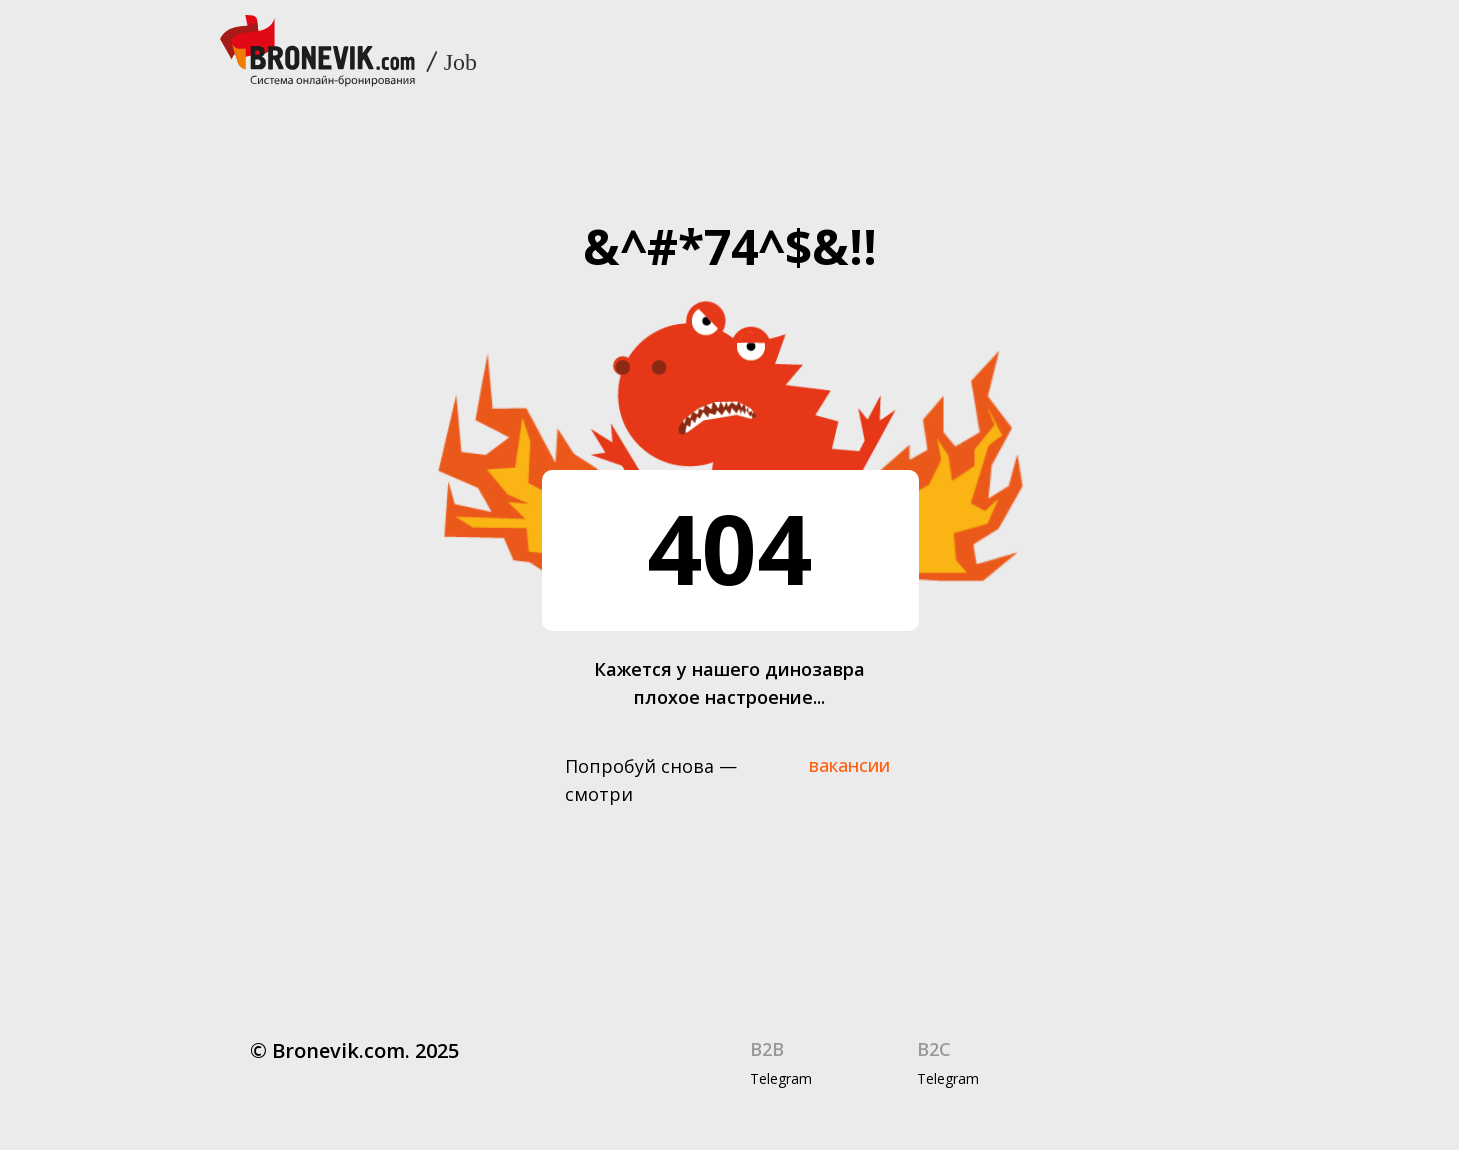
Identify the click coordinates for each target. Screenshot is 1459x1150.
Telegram (781, 1078)
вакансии (849, 765)
